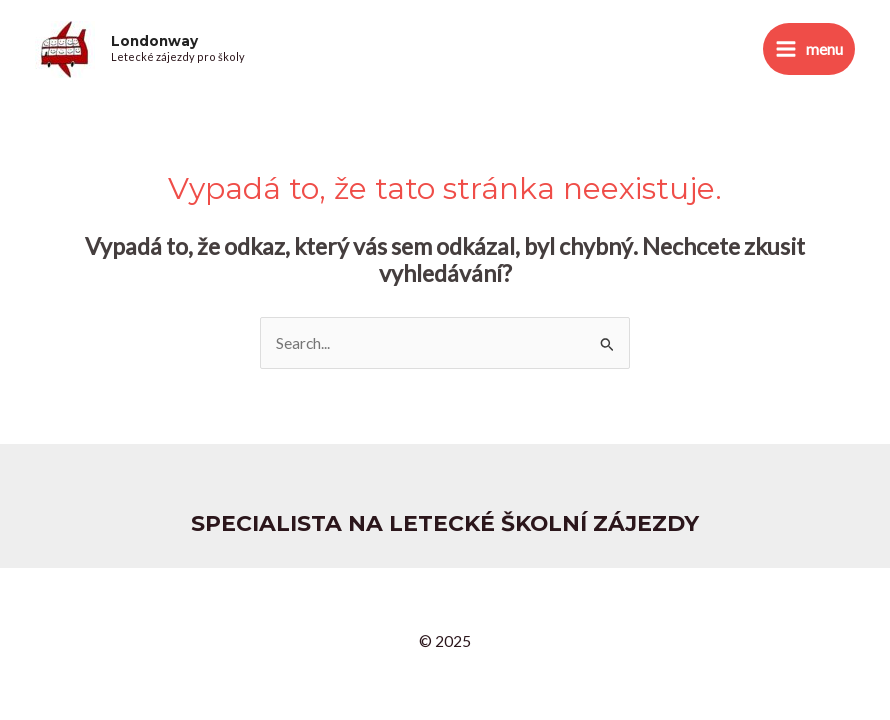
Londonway (154, 41)
